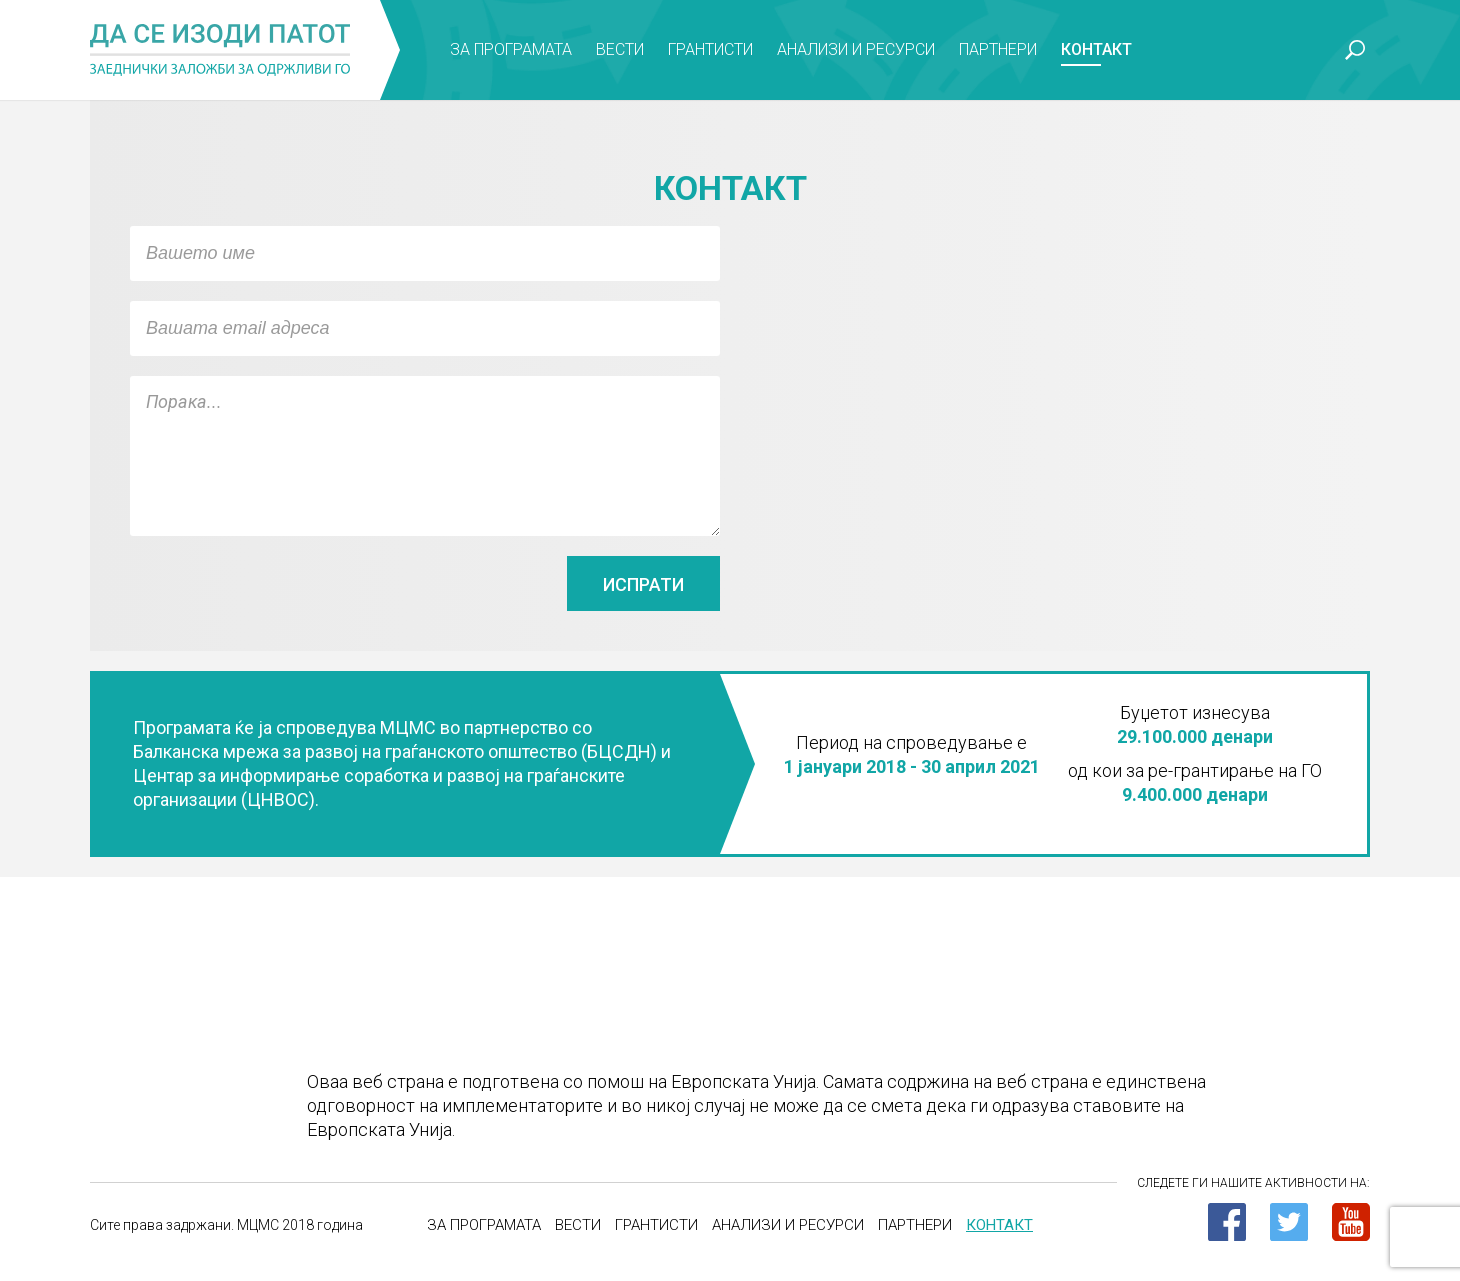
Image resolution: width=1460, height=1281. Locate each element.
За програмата (511, 49)
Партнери (998, 49)
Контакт (1096, 49)
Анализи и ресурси (856, 49)
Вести (620, 49)
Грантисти (710, 49)
